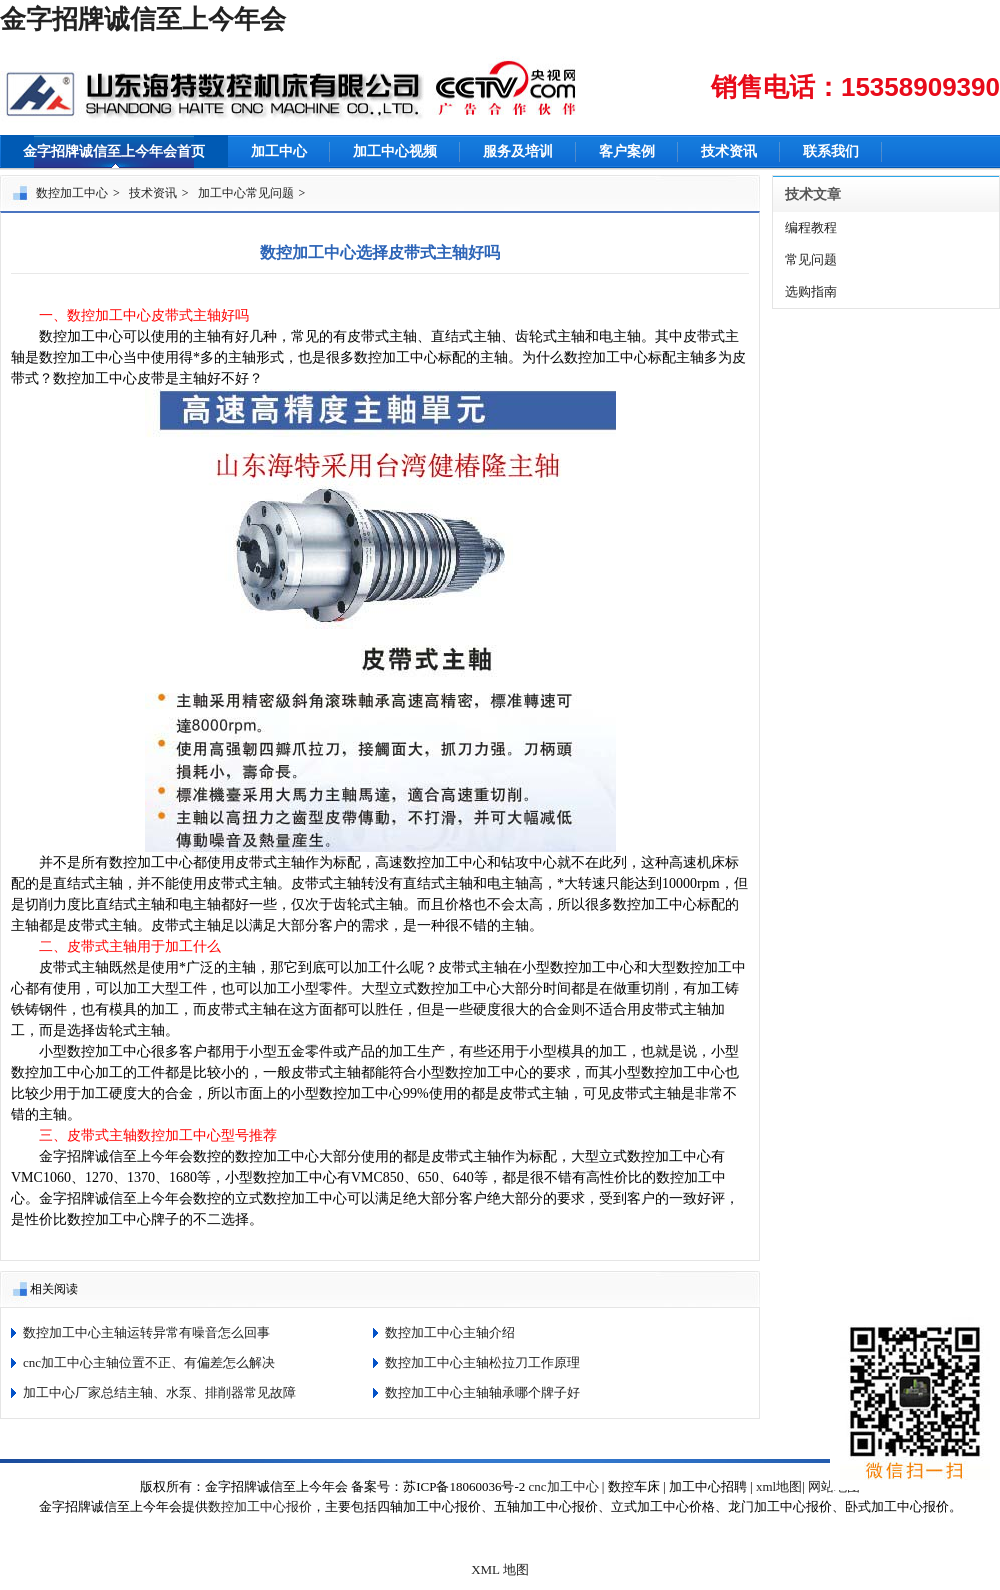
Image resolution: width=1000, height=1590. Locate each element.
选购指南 (811, 291)
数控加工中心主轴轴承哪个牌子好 (482, 1392)
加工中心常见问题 (246, 193)
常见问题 (811, 259)
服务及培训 (518, 151)
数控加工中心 (72, 193)
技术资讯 (729, 151)
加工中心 (279, 151)
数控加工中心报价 (260, 1506)
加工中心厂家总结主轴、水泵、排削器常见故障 (159, 1392)
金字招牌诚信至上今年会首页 (114, 151)
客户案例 (627, 151)
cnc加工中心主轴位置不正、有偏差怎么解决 (149, 1362)
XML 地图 (500, 1569)
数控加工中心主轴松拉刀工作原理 (482, 1362)
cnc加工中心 (564, 1486)
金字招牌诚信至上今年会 (143, 19)
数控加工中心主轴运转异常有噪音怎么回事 (146, 1332)
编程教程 (811, 227)
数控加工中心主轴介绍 (450, 1332)
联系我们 (831, 151)
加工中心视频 (395, 151)
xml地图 (779, 1486)
